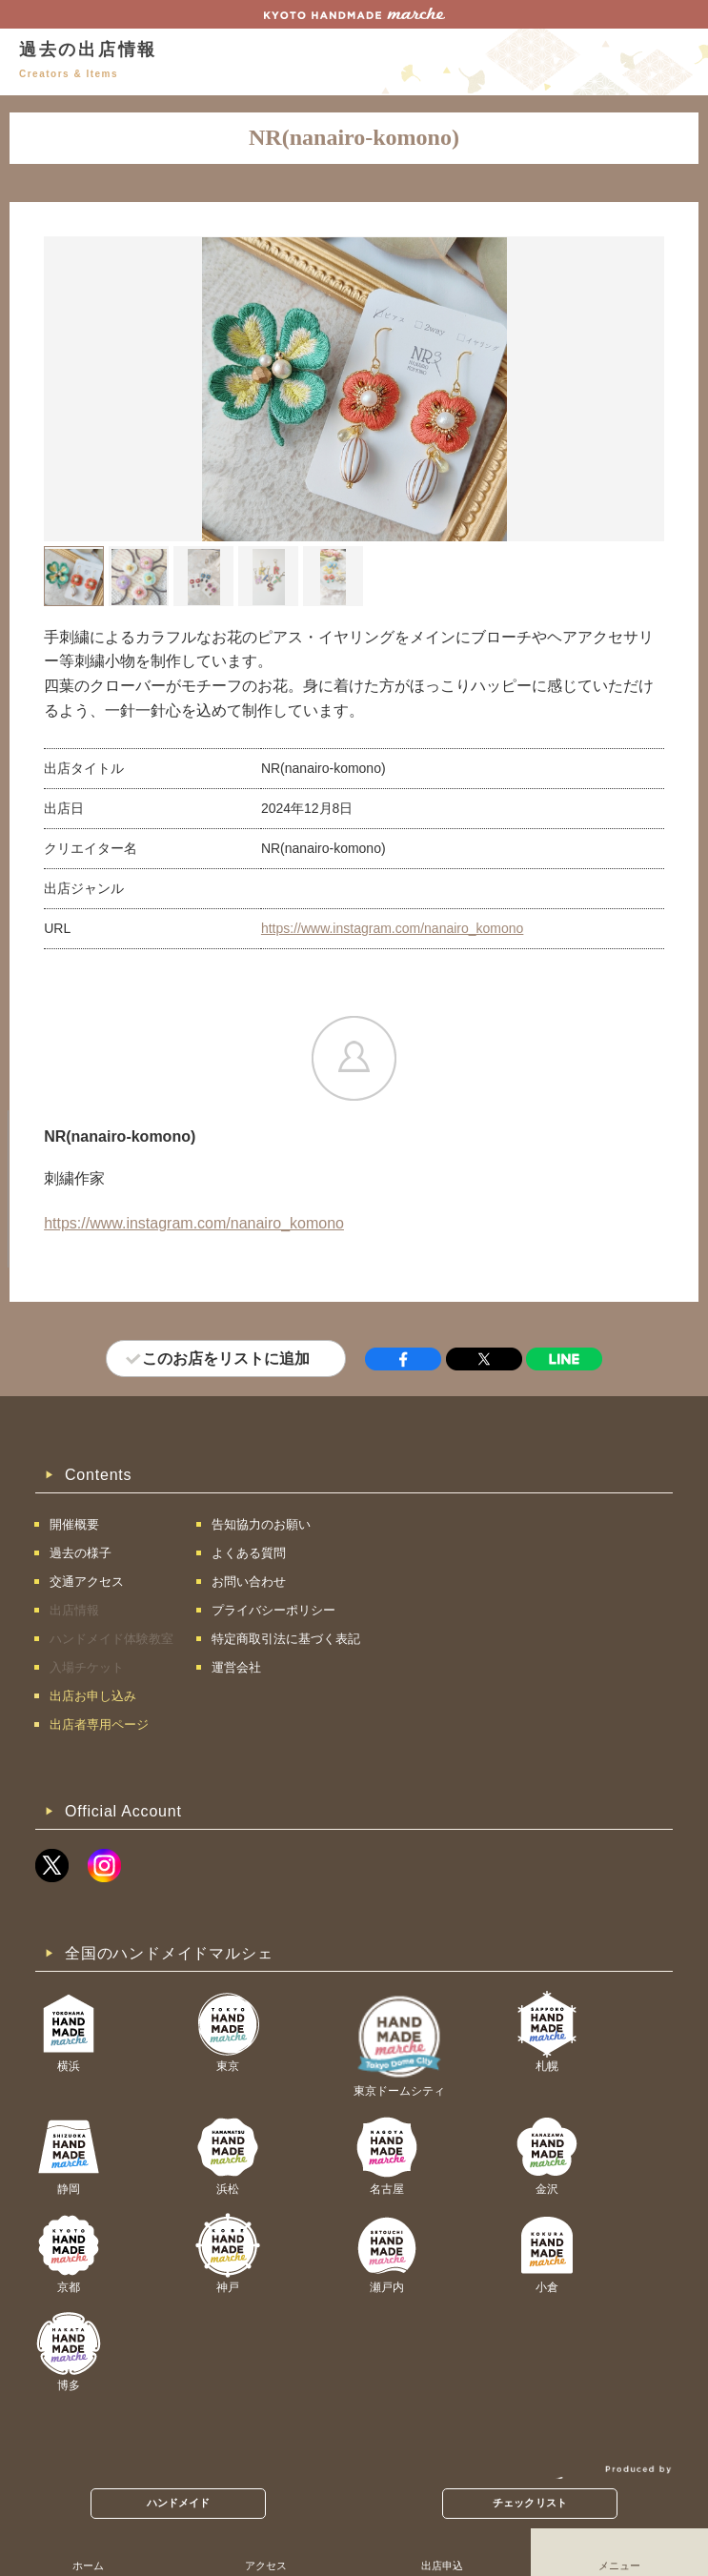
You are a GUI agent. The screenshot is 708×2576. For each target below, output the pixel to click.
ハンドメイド (179, 2502)
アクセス (266, 2565)
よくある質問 (249, 1553)
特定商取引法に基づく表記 (286, 1639)
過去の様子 (80, 1553)
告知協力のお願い (261, 1524)
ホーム (88, 2565)
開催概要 (74, 1524)
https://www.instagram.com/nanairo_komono (392, 928)
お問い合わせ (249, 1581)
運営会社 (236, 1667)
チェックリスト (530, 2502)
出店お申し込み (93, 1696)
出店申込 (442, 2565)
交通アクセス (87, 1581)
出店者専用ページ (99, 1724)
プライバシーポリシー (273, 1610)
